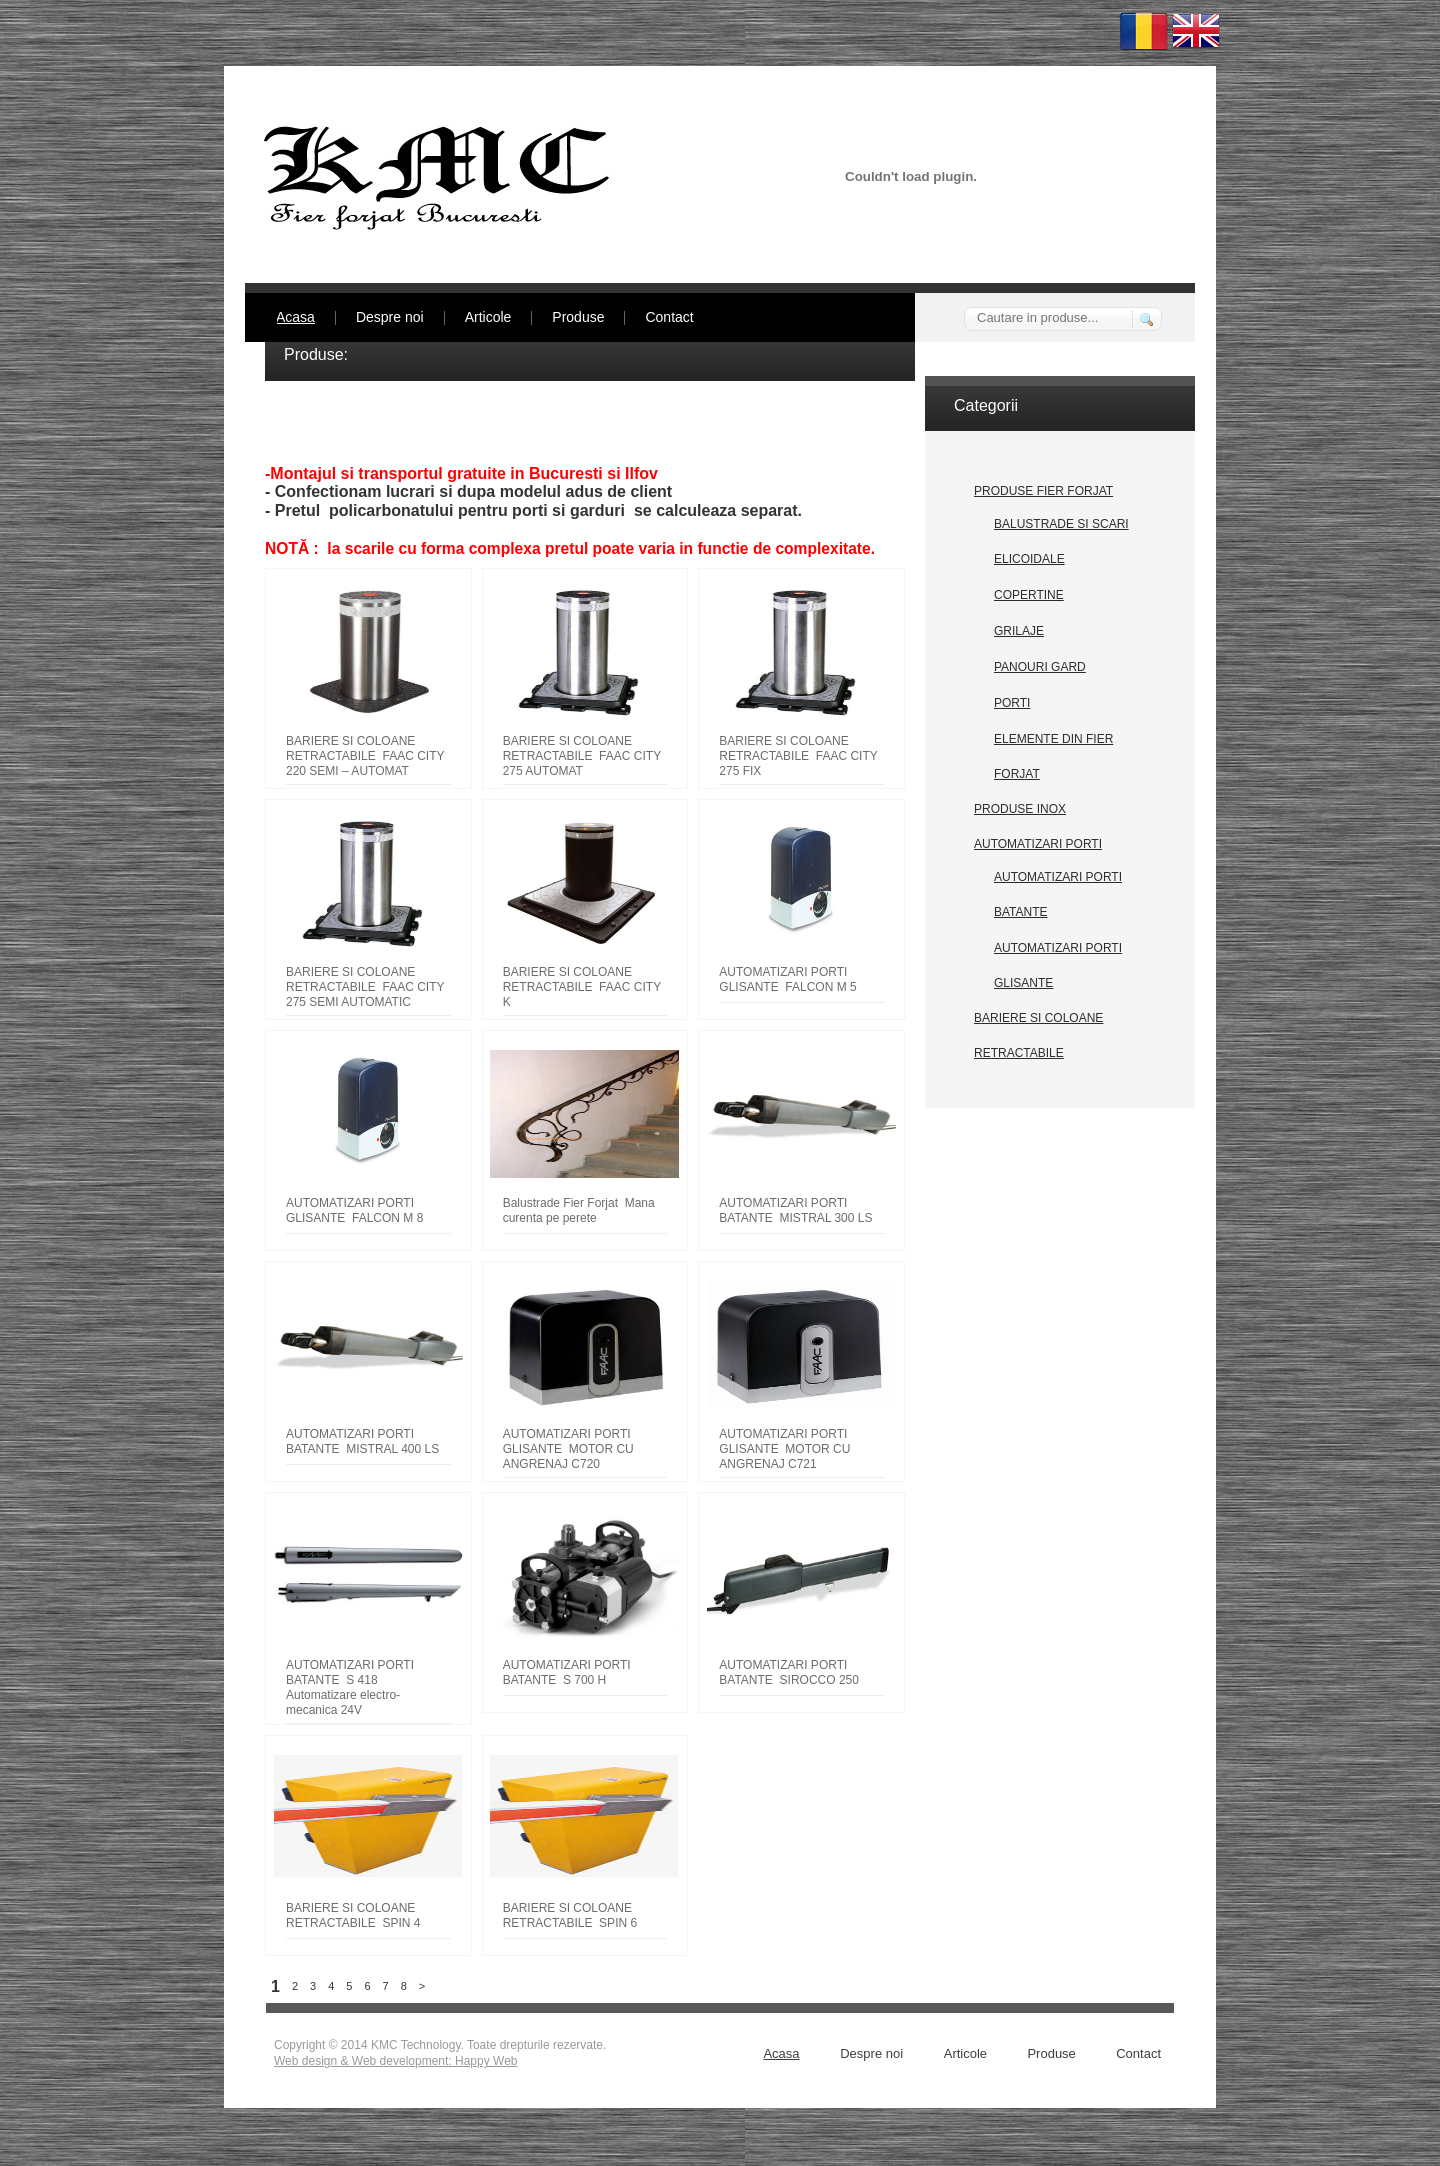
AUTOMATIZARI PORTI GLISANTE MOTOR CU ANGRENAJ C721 (784, 1449)
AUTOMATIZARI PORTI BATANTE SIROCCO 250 (789, 1672)
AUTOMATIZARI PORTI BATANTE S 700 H (567, 1672)
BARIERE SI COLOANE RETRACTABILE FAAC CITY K (582, 987)
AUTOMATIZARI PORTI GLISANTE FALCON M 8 (354, 1210)
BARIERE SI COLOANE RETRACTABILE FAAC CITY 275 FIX (798, 756)
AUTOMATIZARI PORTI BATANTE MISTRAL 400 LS (362, 1441)
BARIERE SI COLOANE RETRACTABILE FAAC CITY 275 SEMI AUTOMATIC (365, 987)
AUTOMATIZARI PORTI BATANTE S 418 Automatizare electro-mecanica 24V (350, 1687)
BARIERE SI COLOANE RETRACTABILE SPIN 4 (353, 1915)
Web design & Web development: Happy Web (395, 2061)
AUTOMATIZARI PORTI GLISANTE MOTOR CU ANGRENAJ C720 (568, 1449)
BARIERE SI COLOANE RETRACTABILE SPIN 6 (570, 1915)
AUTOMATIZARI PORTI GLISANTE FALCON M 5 (787, 979)
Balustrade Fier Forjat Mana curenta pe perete (579, 1210)
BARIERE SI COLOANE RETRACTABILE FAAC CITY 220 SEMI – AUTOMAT (365, 756)
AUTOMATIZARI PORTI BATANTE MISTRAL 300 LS (795, 1210)
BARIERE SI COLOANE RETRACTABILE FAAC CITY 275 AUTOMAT (582, 756)
